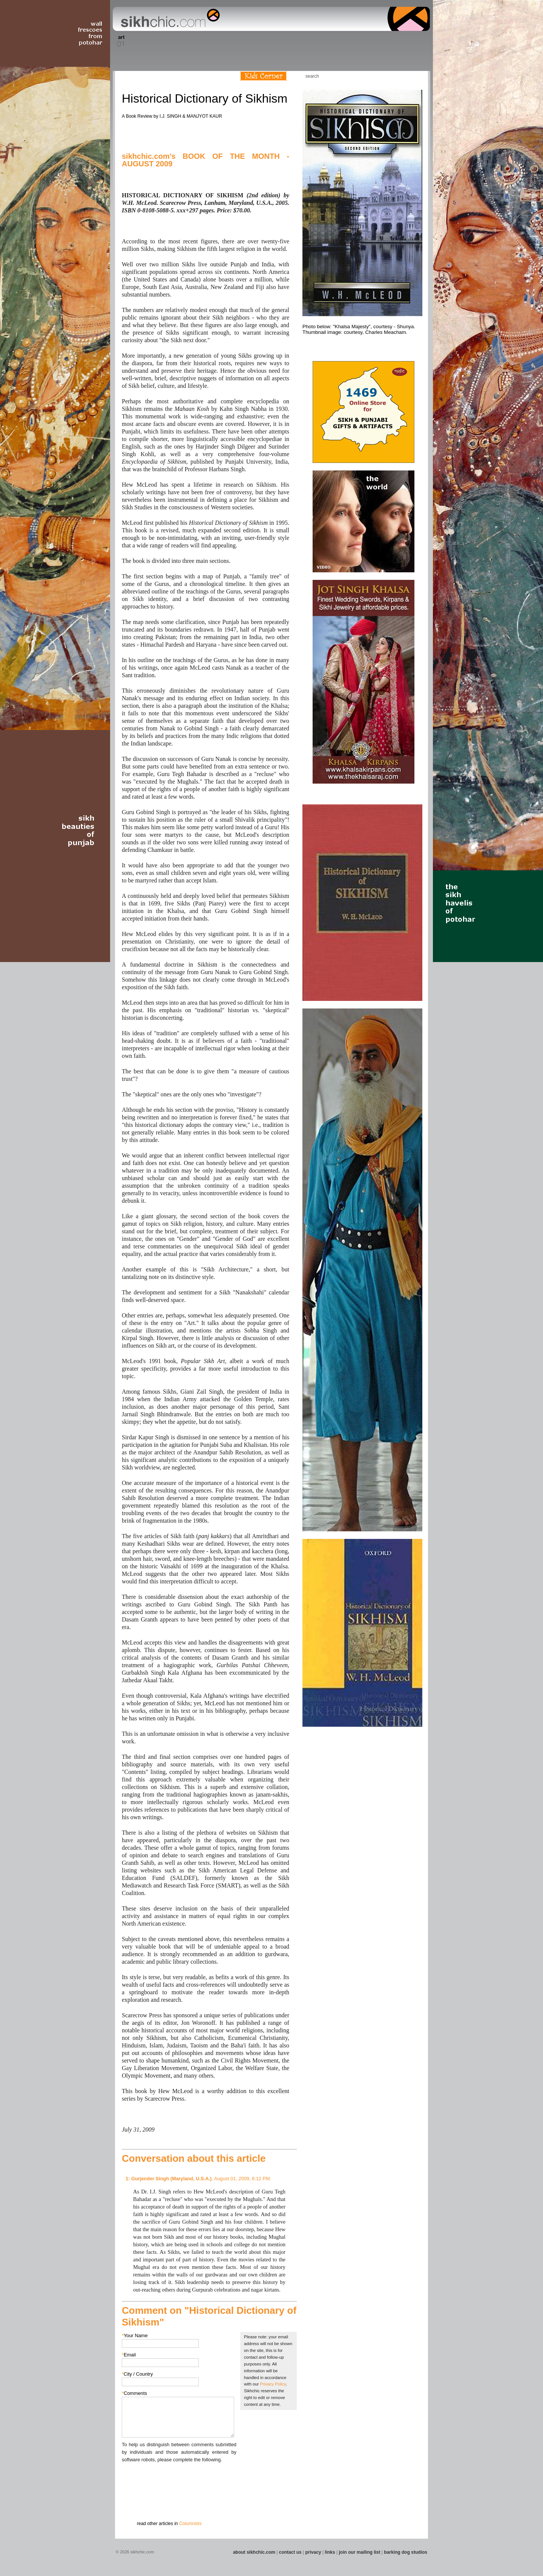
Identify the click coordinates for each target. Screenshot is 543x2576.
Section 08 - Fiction (253, 41)
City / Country (137, 2374)
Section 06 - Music (223, 41)
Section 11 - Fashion (308, 41)
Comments (134, 2393)
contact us (290, 2552)
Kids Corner (263, 76)
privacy (313, 2552)
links (330, 2552)
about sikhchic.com (254, 2552)
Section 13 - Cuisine (346, 41)
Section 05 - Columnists (201, 41)
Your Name (135, 2335)
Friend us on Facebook (392, 76)
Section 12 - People (327, 41)
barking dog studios (405, 2552)
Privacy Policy (273, 2384)
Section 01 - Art (119, 41)
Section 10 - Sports (289, 41)
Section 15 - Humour (397, 41)
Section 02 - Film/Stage (138, 41)
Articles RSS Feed (414, 76)
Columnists (190, 2523)
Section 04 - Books (178, 41)
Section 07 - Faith (238, 41)
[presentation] (179, 2478)
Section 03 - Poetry (160, 41)
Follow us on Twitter (403, 76)
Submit (133, 2503)
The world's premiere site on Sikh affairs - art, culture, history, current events (168, 19)
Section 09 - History (271, 41)
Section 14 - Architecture (371, 41)
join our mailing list (359, 2552)
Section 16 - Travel (415, 41)
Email (129, 2355)
